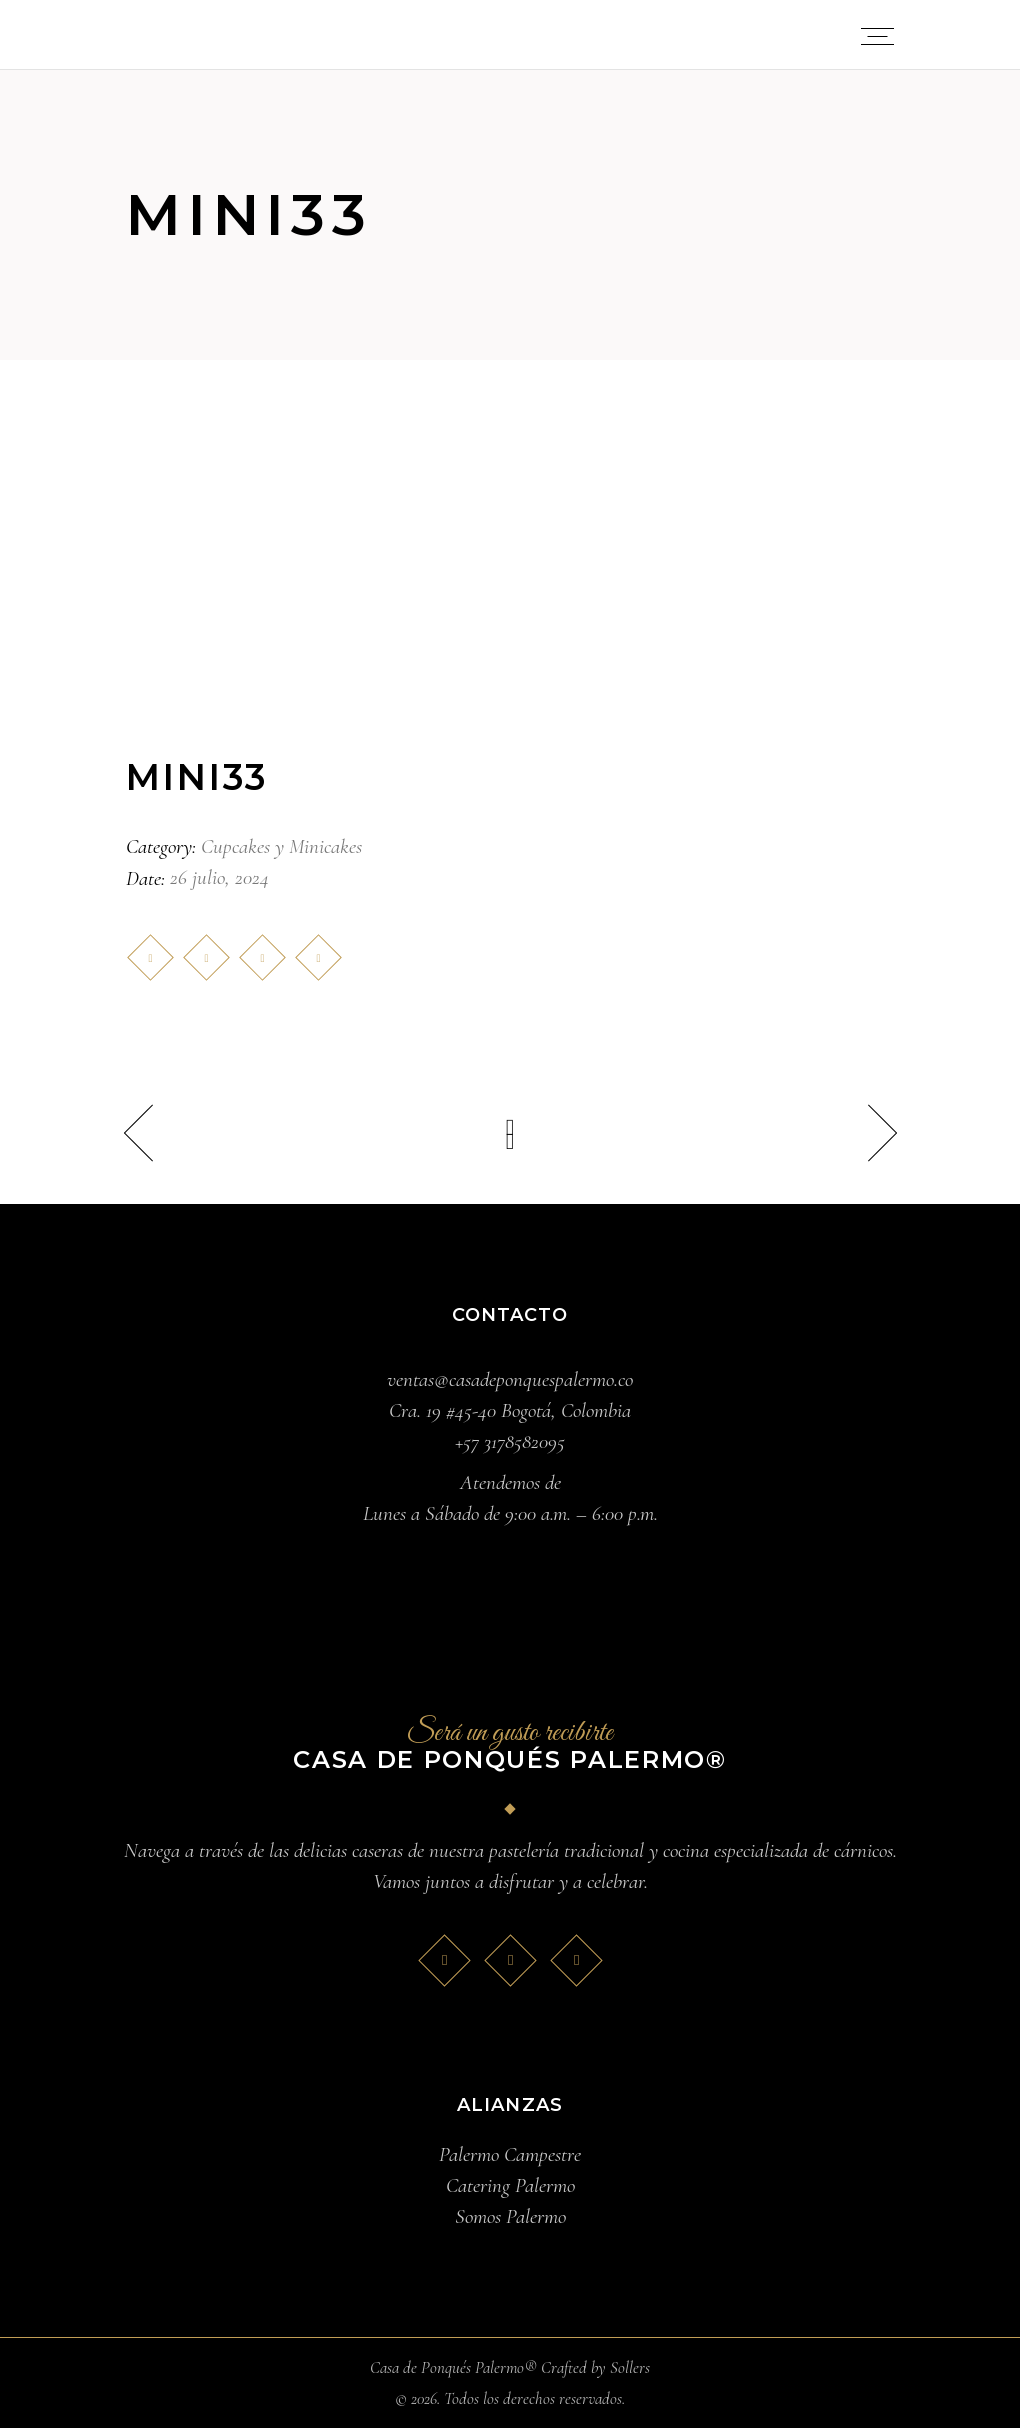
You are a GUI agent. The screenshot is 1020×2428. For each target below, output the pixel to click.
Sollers (630, 2367)
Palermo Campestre (510, 2154)
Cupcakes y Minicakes (281, 846)
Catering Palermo (510, 2185)
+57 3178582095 (510, 1441)
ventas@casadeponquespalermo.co (510, 1379)
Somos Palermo (510, 2216)
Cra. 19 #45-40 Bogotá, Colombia (510, 1410)
